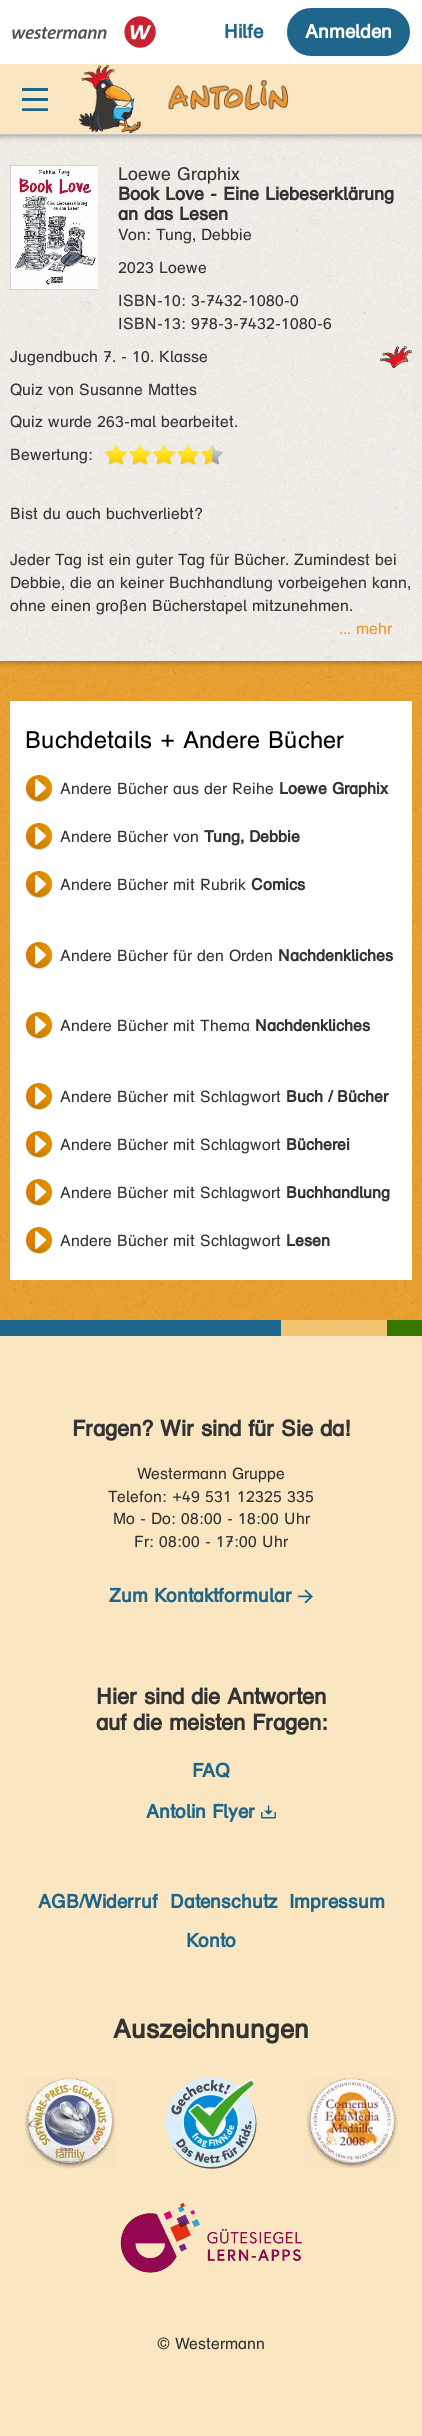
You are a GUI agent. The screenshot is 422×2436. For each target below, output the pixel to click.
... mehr (365, 628)
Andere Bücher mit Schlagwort (224, 1096)
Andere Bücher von (180, 836)
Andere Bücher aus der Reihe (224, 788)
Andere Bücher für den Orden (226, 955)
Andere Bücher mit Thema (215, 1025)
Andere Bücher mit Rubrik (182, 884)
